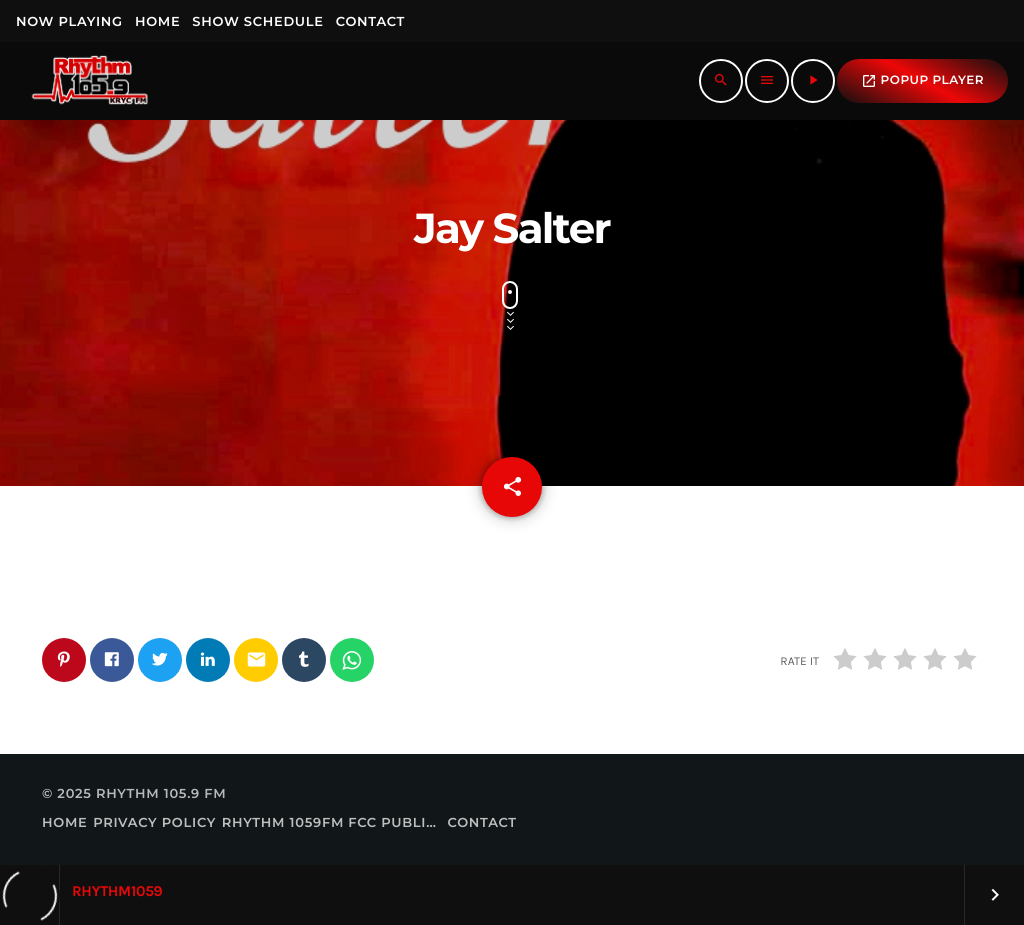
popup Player (922, 81)
